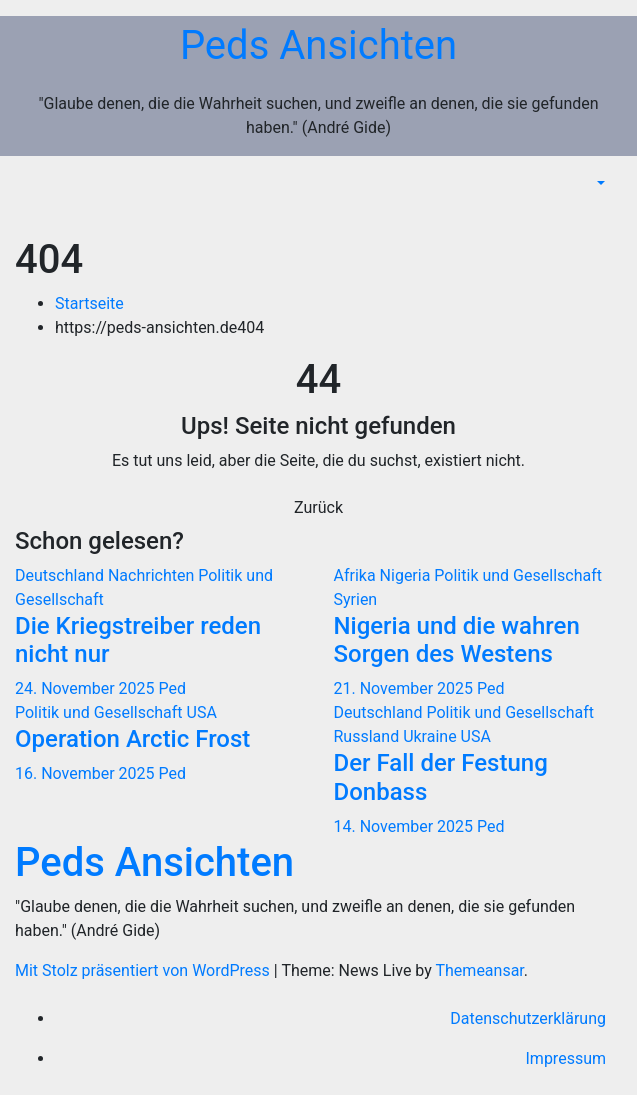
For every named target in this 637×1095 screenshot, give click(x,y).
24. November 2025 (87, 688)
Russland (369, 736)
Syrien (356, 599)
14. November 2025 (406, 826)
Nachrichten (153, 575)
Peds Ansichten (318, 45)
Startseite (89, 303)
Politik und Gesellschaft (518, 575)
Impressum (566, 1058)
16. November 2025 (87, 773)
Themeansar (480, 970)
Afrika (357, 575)
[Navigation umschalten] (606, 213)
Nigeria (407, 575)
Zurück (318, 507)
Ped (173, 688)
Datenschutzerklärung (528, 1018)
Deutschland (61, 575)
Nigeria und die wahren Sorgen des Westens (457, 640)
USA (202, 712)
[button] (599, 183)
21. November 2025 (406, 688)
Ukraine (431, 736)
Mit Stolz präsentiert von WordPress (144, 970)
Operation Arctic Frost (132, 739)
